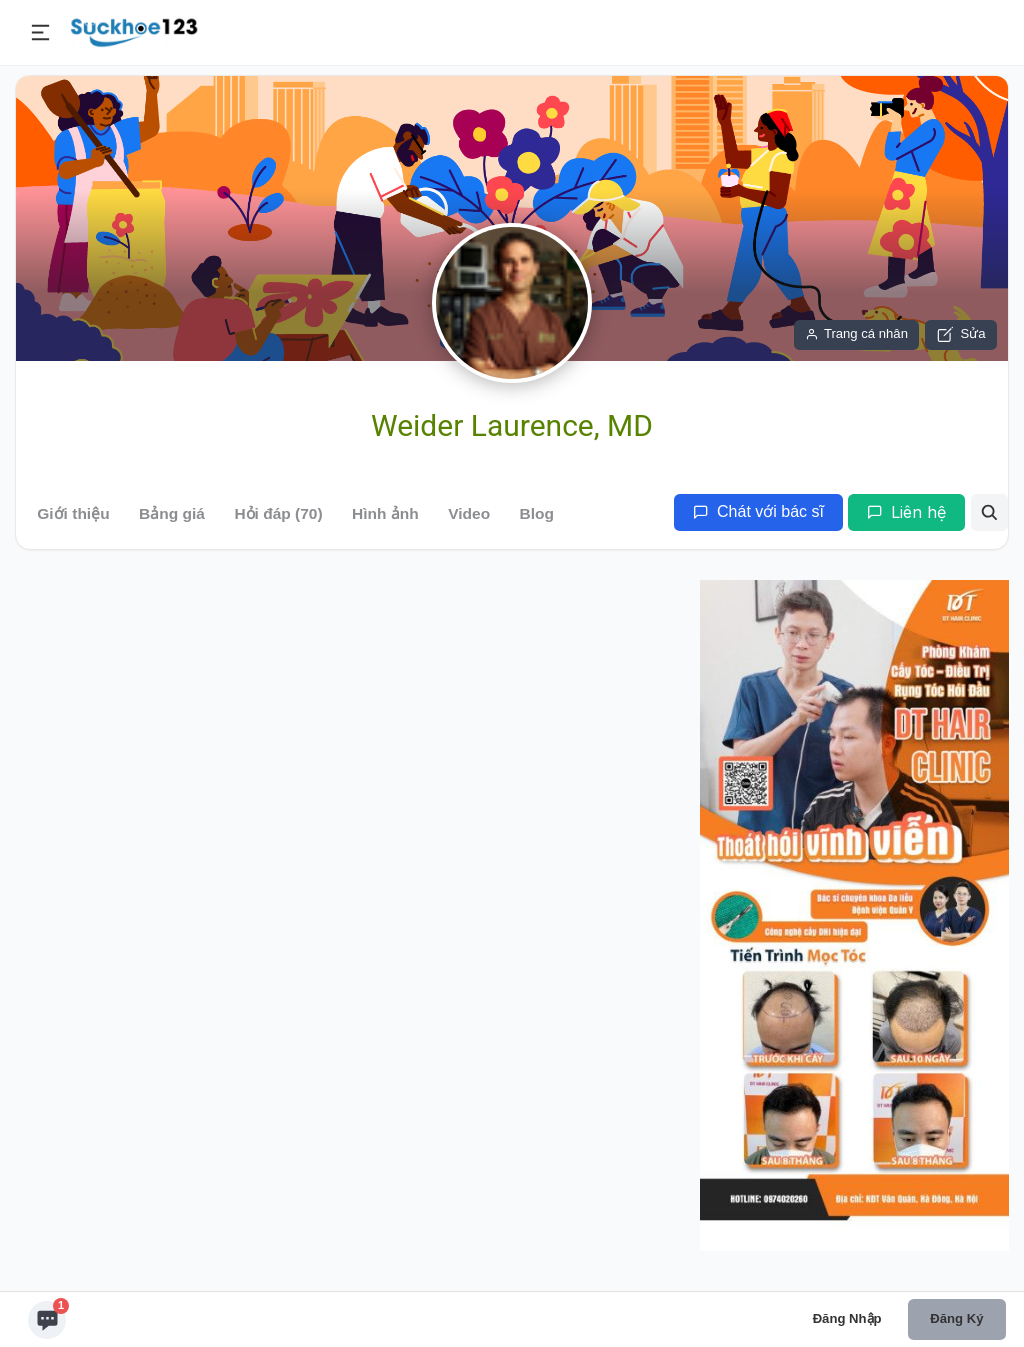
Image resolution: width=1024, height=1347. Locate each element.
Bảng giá (172, 513)
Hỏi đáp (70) (278, 513)
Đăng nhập (847, 1318)
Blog (537, 513)
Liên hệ (906, 512)
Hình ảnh (385, 513)
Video (469, 513)
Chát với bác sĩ (758, 511)
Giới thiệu (73, 513)
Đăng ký (956, 1318)
